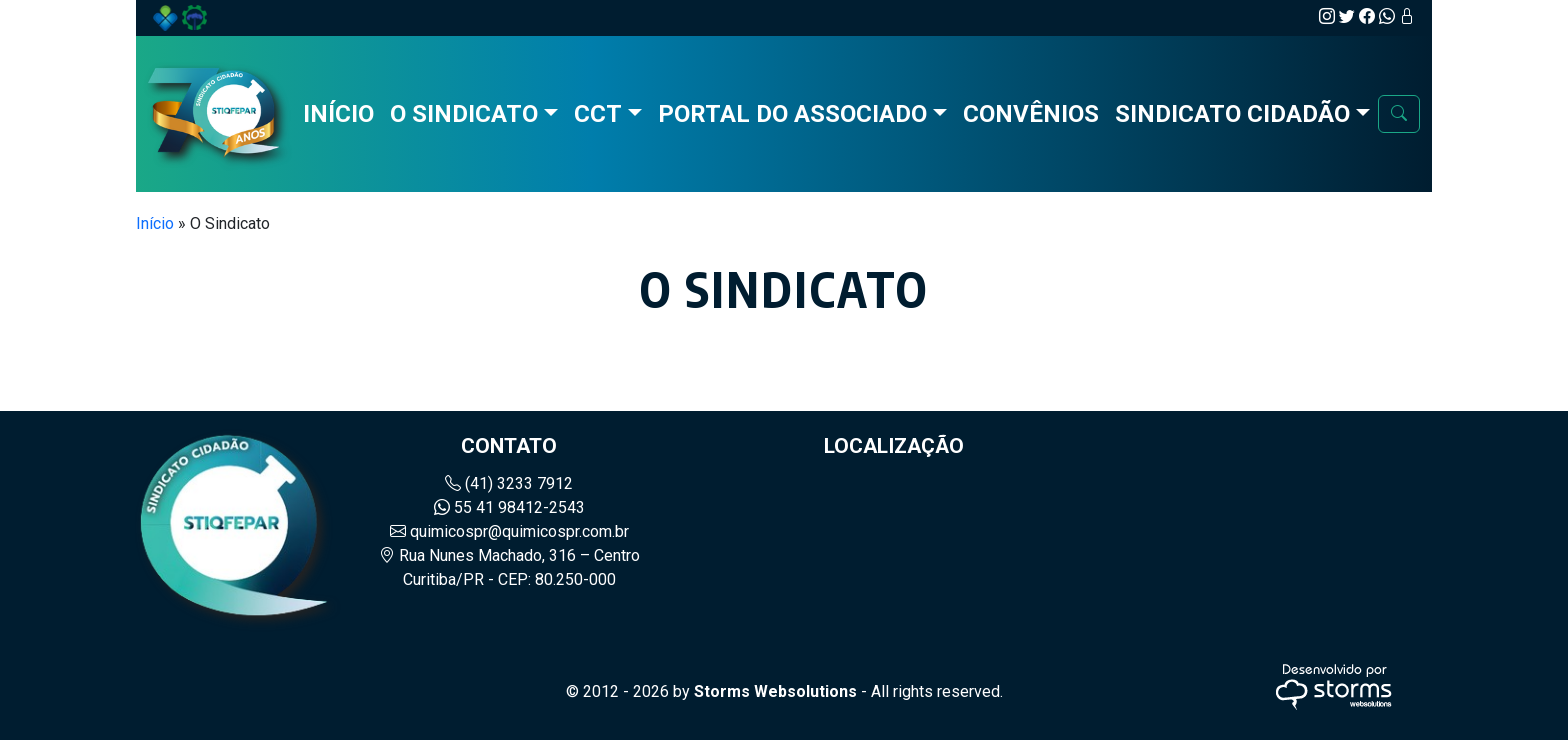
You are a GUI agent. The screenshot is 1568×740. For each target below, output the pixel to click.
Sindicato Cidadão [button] (1232, 114)
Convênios (1031, 114)
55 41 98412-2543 (509, 507)
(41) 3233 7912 (509, 483)
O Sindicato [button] (464, 114)
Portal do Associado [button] (792, 114)
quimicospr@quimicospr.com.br (509, 531)
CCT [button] (598, 114)
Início (338, 114)
